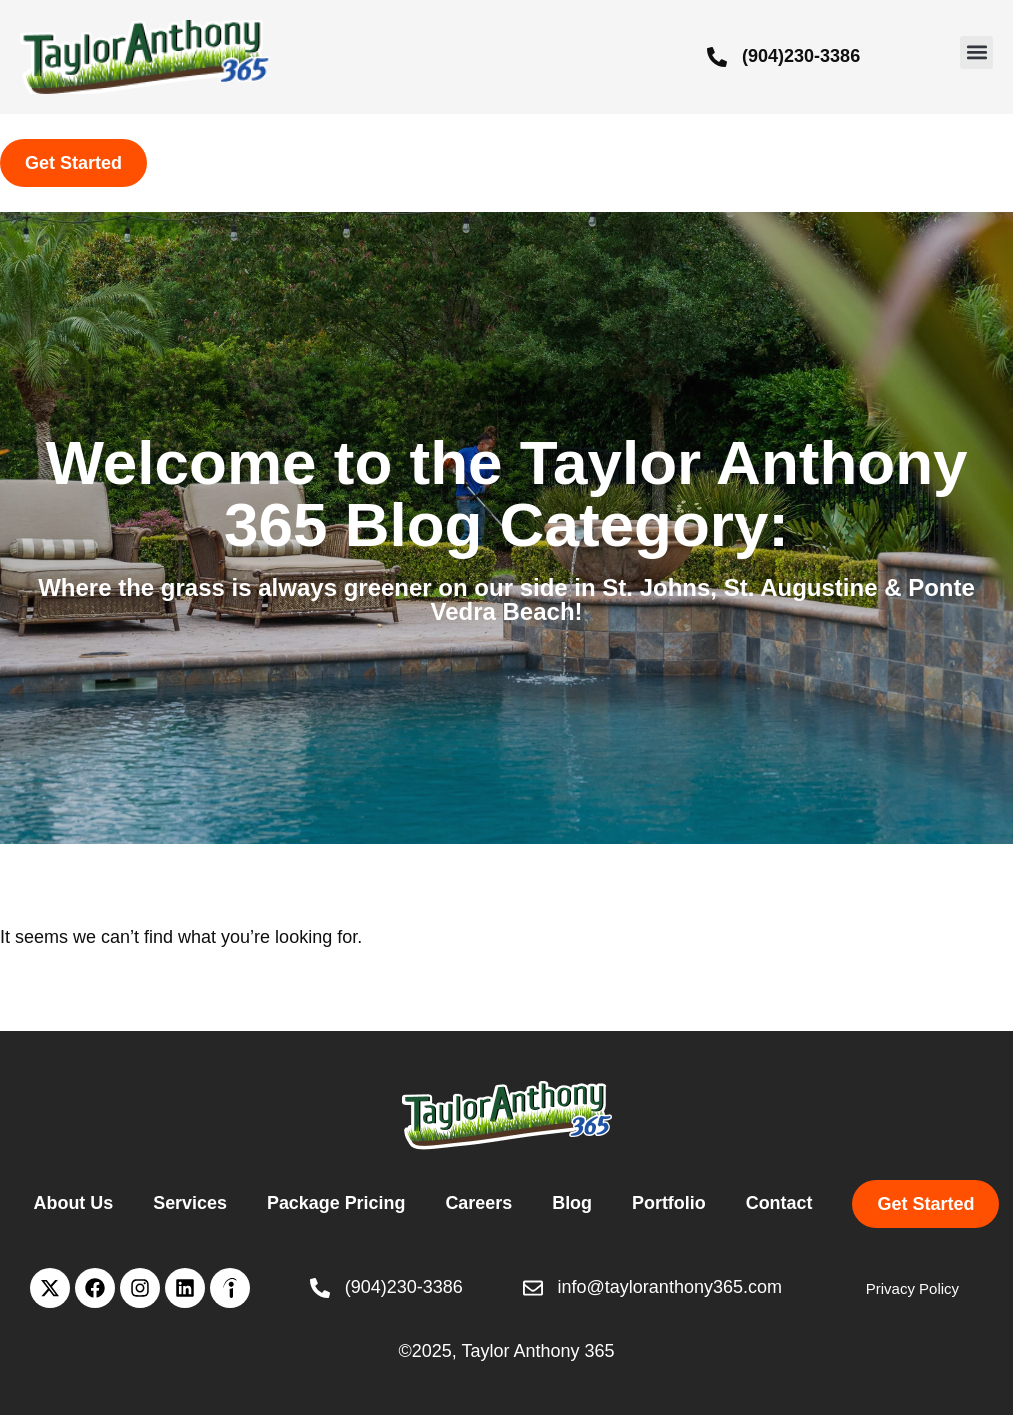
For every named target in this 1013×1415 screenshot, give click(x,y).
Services (189, 1203)
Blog (573, 1203)
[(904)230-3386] (717, 57)
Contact (780, 1203)
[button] (976, 52)
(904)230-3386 (801, 56)
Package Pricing (335, 1203)
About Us (72, 1203)
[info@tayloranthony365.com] (533, 1288)
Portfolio (670, 1203)
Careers (479, 1203)
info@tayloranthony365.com (670, 1287)
